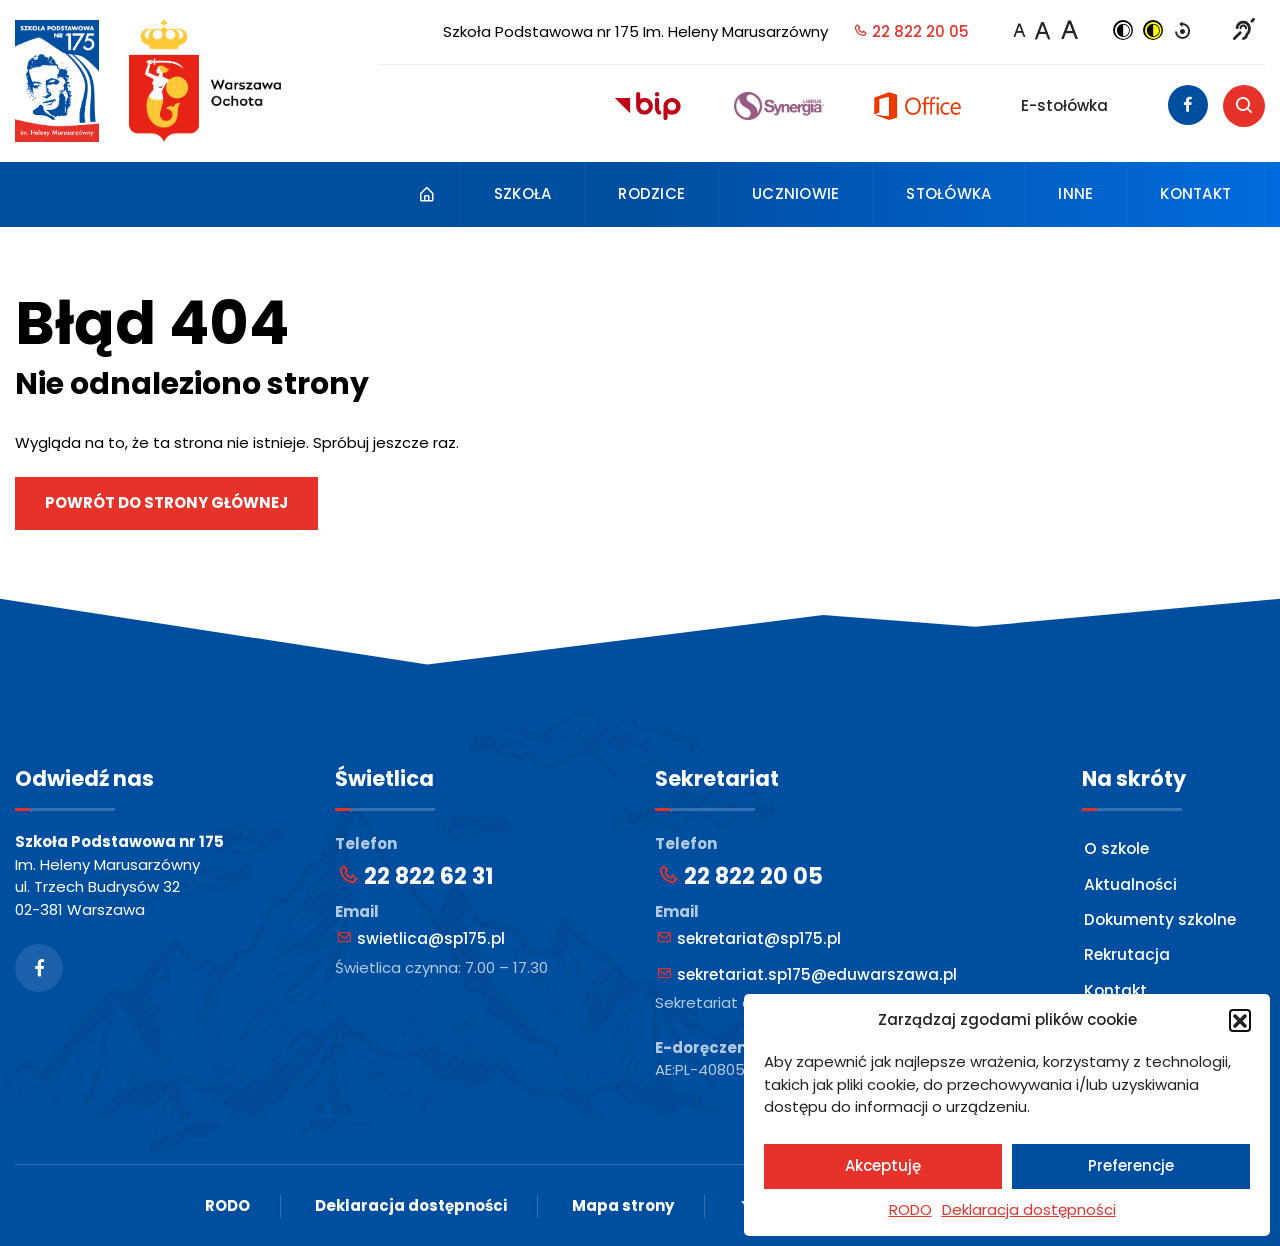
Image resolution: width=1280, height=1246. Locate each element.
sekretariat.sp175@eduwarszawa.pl (804, 972)
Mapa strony (623, 1204)
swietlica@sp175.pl (419, 937)
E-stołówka (1064, 105)
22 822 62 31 (415, 876)
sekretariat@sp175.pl (748, 937)
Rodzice (651, 193)
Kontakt (1195, 193)
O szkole (1116, 847)
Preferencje (1131, 1165)
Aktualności (1129, 882)
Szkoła (523, 193)
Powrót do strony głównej (166, 502)
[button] (1240, 1020)
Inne (1075, 193)
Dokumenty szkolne (1160, 916)
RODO (910, 1209)
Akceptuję (883, 1165)
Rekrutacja (1126, 951)
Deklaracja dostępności (1029, 1209)
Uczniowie (795, 193)
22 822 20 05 (911, 31)
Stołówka (948, 193)
